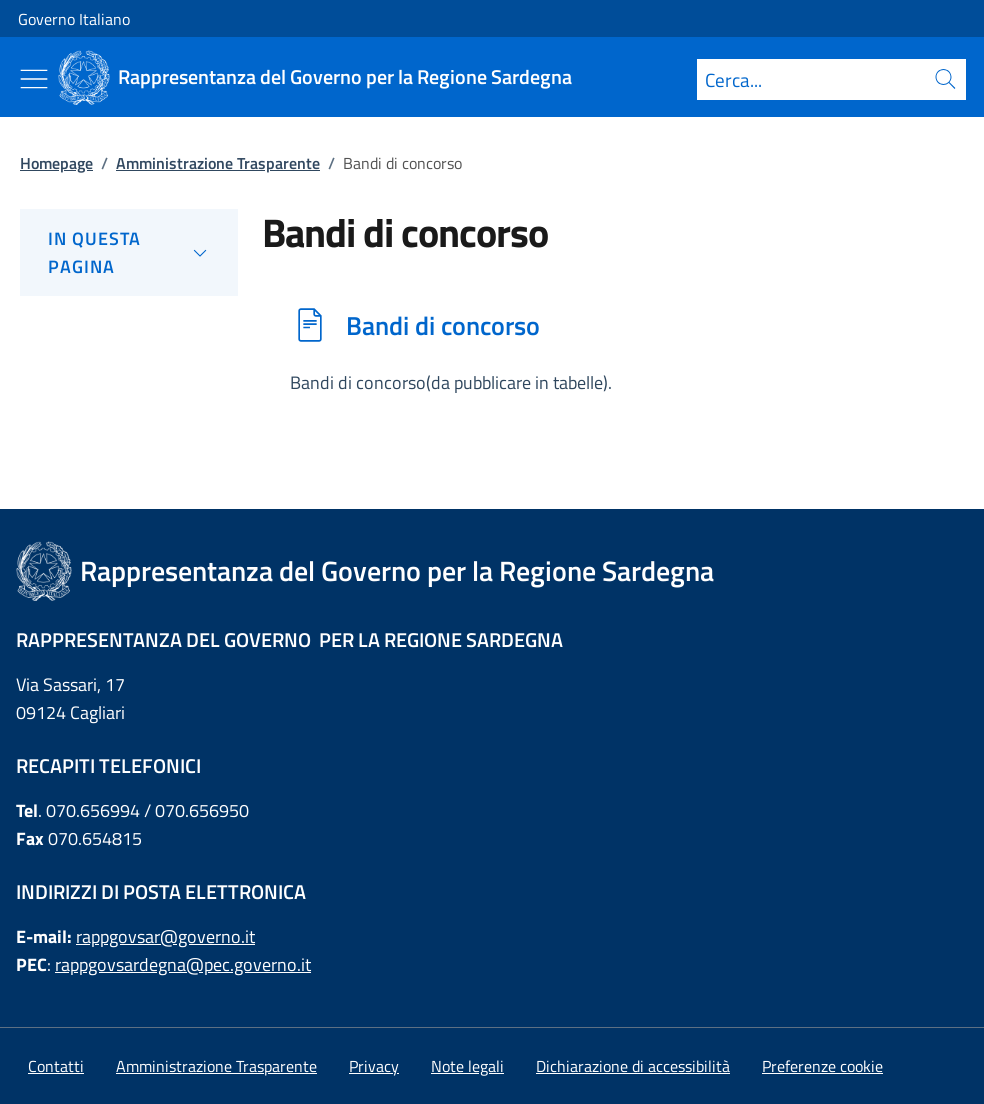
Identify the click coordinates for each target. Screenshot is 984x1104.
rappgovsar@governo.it (165, 936)
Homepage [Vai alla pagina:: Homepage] (56, 163)
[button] (822, 1066)
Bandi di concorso (443, 325)
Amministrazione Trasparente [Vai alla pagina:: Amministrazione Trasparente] (218, 163)
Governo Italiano (74, 19)
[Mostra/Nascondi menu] (34, 79)
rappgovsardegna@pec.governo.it (183, 964)
